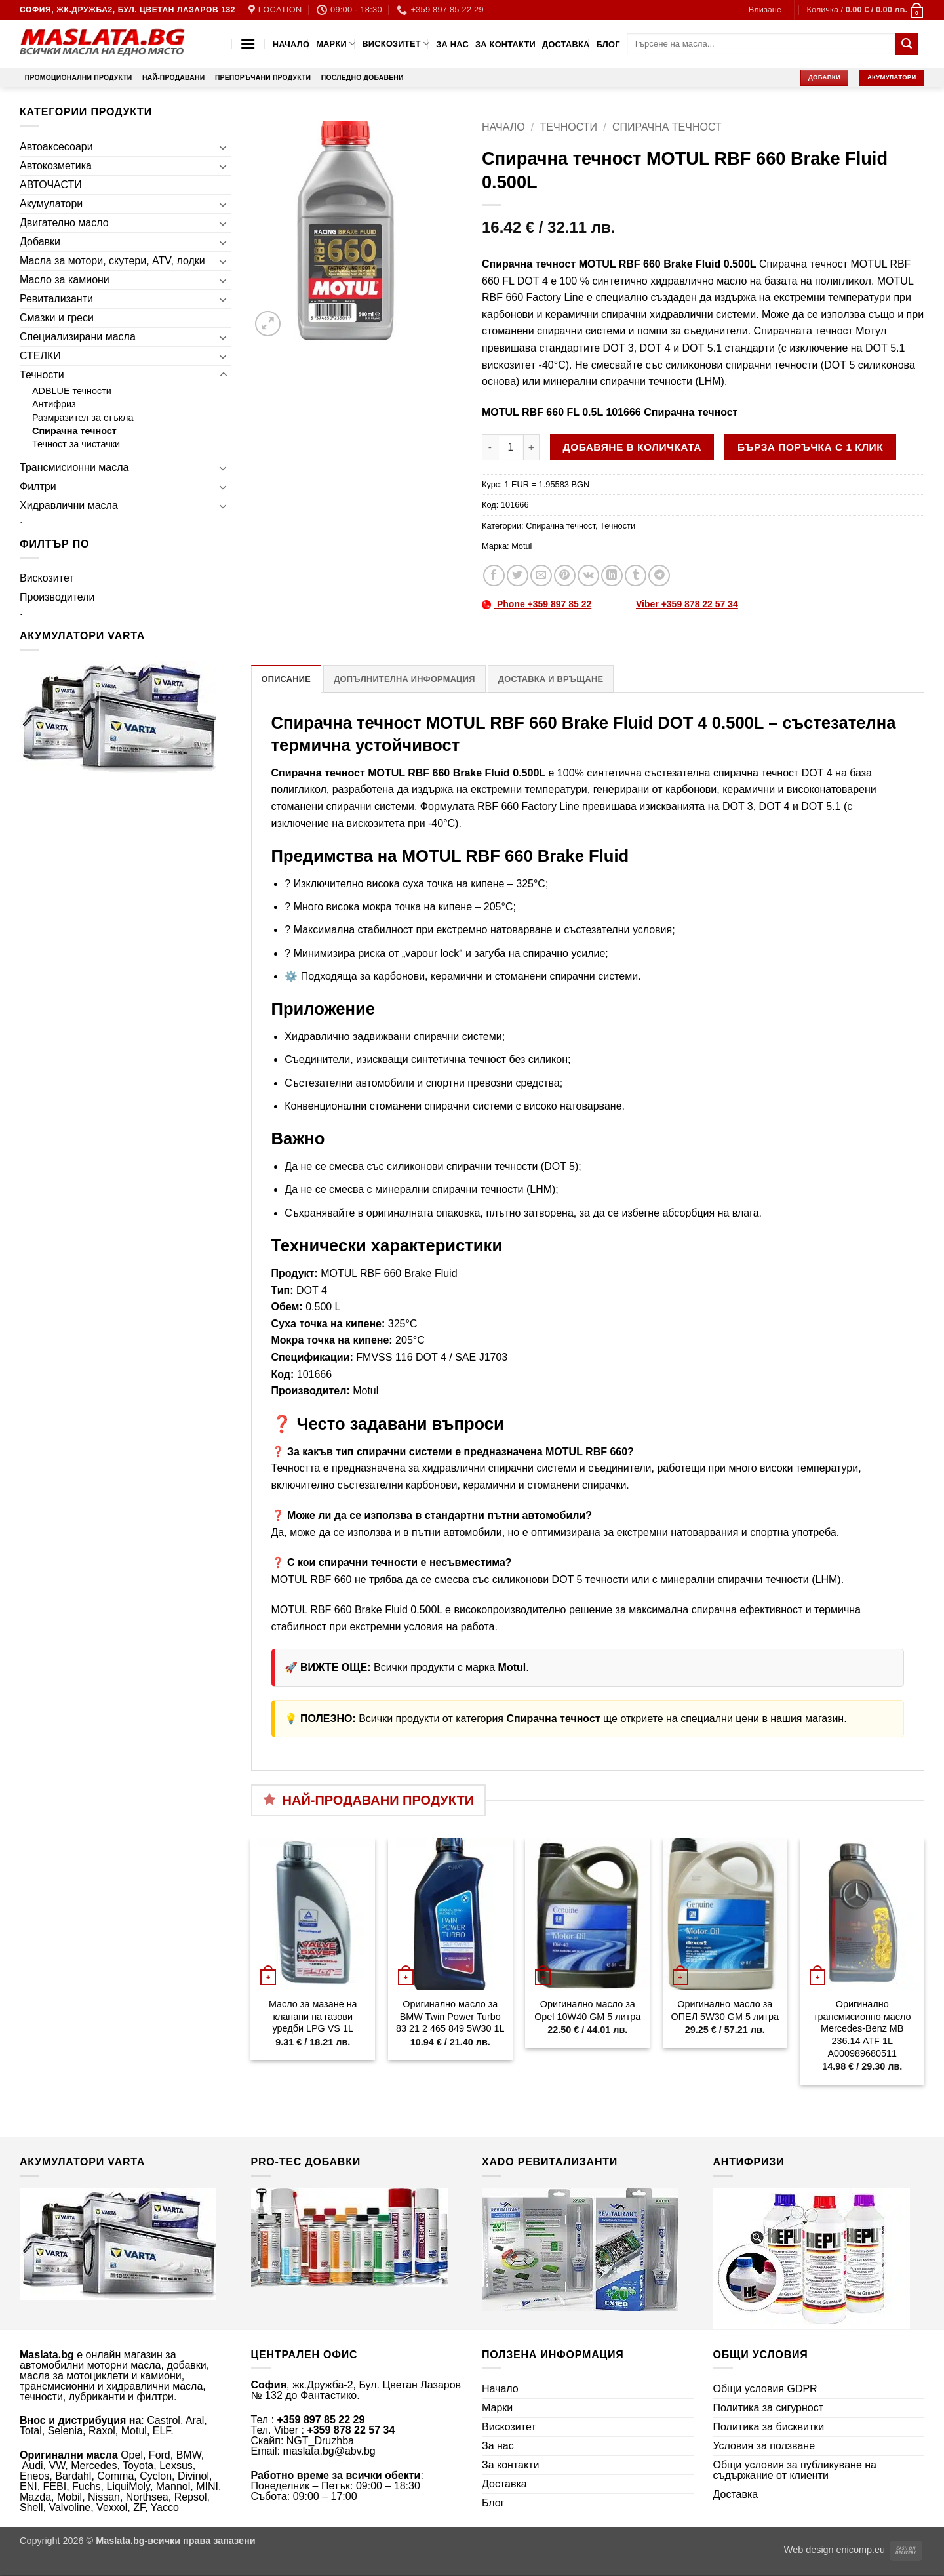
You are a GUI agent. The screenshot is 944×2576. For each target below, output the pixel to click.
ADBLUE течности (71, 391)
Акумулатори (51, 203)
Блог (608, 44)
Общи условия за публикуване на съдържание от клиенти (795, 2470)
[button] (765, 10)
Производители (57, 597)
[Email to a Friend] (541, 575)
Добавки (40, 241)
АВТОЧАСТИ (51, 184)
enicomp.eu (860, 2550)
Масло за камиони (64, 279)
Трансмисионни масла (74, 467)
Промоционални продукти (78, 77)
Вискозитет (395, 43)
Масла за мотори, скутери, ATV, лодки (112, 260)
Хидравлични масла (69, 505)
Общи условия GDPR (765, 2388)
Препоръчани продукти (263, 77)
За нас (452, 44)
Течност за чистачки (76, 444)
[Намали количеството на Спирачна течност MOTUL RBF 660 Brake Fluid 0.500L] (490, 447)
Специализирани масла (78, 336)
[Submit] (906, 44)
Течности (42, 374)
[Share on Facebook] (494, 575)
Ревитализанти (56, 298)
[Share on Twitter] (517, 575)
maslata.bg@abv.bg (329, 2451)
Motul (521, 546)
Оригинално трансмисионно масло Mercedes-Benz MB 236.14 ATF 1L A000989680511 (862, 2029)
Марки (335, 43)
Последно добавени (362, 77)
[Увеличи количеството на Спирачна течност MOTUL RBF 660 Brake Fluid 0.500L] (532, 447)
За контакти (505, 44)
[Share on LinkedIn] (612, 575)
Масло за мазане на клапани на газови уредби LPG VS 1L (313, 2016)
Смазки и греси (57, 317)
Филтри (38, 486)
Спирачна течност (74, 431)
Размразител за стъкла (83, 418)
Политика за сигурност (768, 2407)
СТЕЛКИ (40, 355)
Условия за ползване (764, 2445)
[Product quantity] (511, 447)
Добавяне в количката (632, 447)
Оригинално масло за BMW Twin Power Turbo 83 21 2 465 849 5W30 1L (450, 2016)
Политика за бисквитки (769, 2426)
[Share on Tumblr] (635, 575)
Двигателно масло (64, 222)
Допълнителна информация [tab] (404, 679)
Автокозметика (56, 165)
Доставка (566, 44)
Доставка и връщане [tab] (550, 679)
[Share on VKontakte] (588, 575)
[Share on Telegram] (659, 575)
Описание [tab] (286, 679)
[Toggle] (223, 147)
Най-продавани (173, 77)
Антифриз (54, 404)
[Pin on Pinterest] (565, 575)
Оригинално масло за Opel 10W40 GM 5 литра (587, 2010)
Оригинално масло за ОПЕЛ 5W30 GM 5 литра (725, 2010)
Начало (291, 44)
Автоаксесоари (56, 146)
